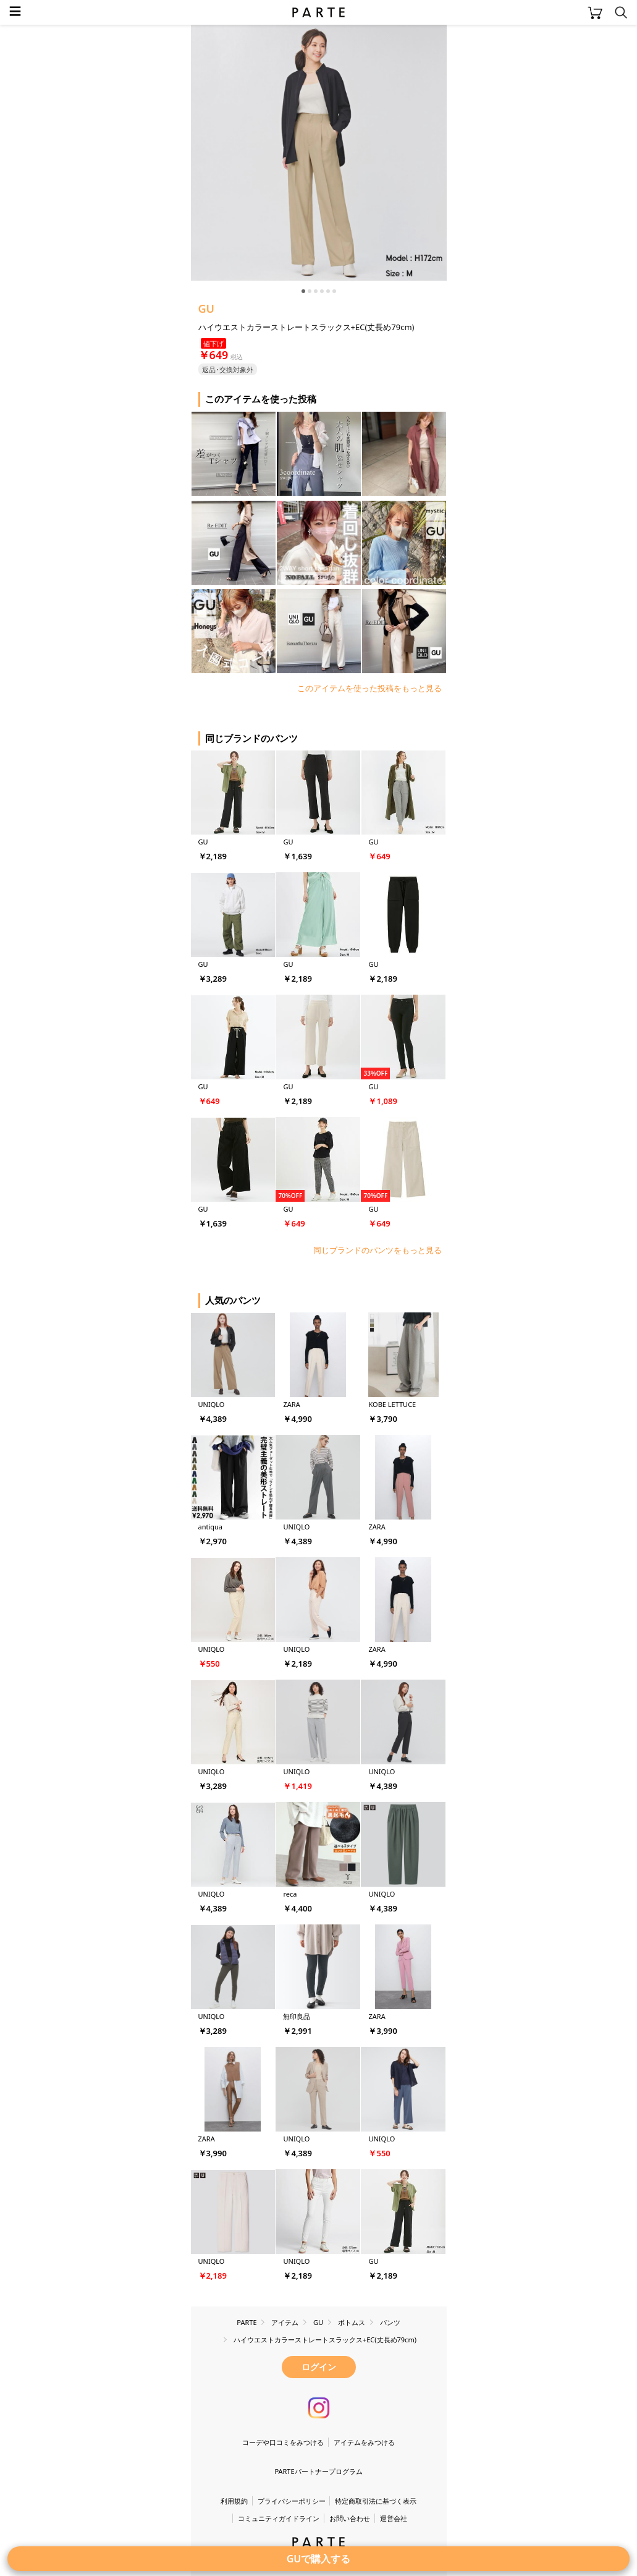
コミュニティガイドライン (278, 2518)
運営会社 (393, 2518)
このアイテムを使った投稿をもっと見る (369, 688)
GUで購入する (319, 2558)
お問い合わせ (349, 2518)
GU (206, 308)
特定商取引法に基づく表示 (375, 2501)
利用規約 (234, 2501)
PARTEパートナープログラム (318, 2471)
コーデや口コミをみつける (283, 2442)
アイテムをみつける (364, 2442)
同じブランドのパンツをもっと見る (377, 1250)
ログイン (319, 2367)
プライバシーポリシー (292, 2501)
